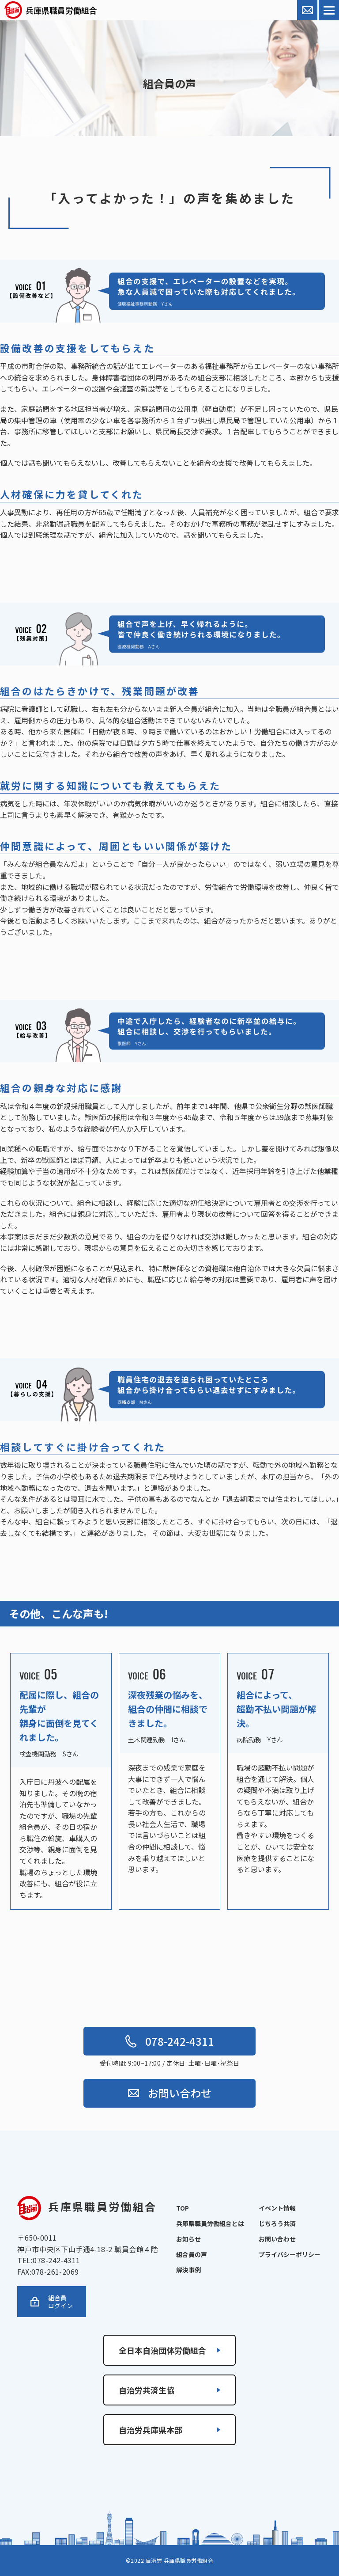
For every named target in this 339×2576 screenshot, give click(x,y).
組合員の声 (191, 2254)
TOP (182, 2208)
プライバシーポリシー (289, 2254)
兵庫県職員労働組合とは (210, 2223)
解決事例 (188, 2269)
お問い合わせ (169, 2093)
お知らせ (188, 2238)
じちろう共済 (277, 2223)
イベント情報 (277, 2208)
